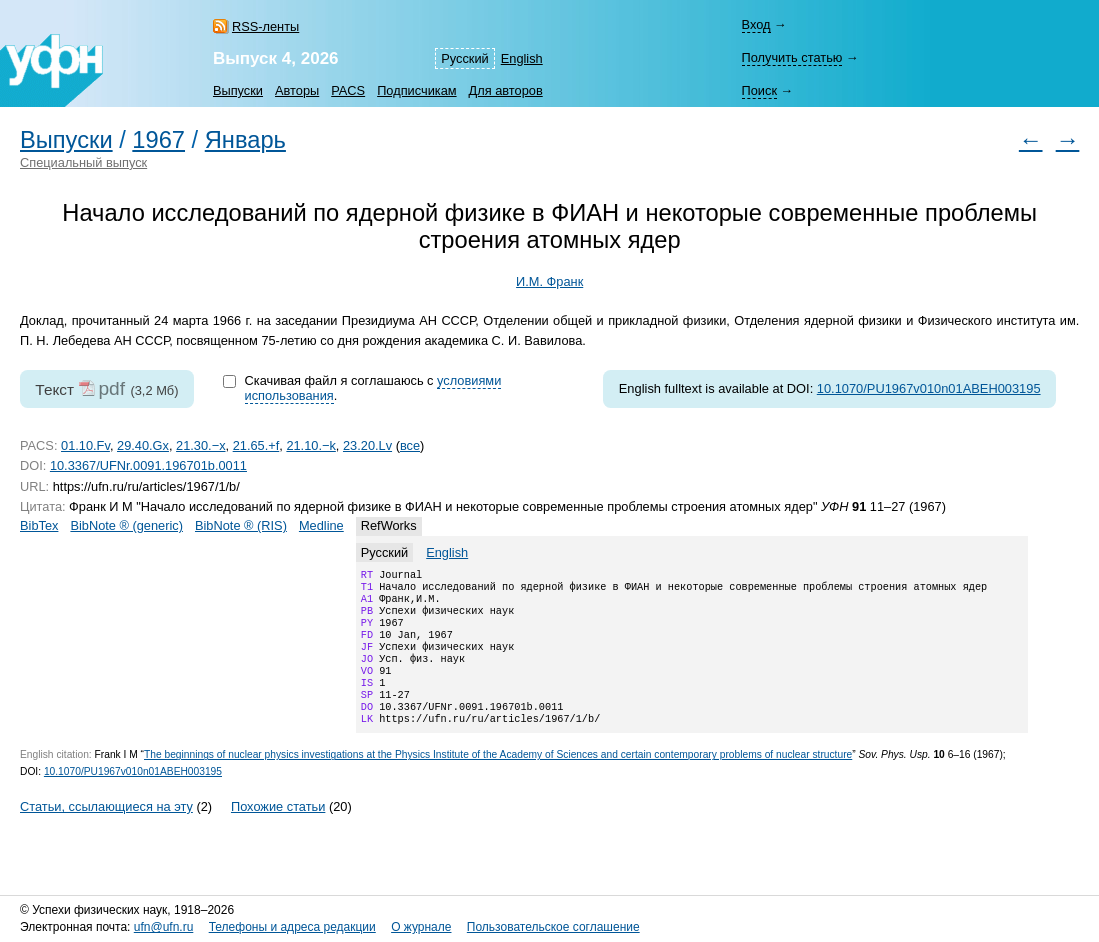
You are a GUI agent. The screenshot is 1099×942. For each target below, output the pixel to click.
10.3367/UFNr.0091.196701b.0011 (148, 465)
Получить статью (791, 57)
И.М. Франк (549, 281)
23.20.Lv (367, 445)
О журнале (421, 927)
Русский (464, 58)
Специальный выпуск (83, 162)
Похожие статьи (278, 832)
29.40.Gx (143, 445)
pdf (111, 388)
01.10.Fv (85, 445)
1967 (158, 140)
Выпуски (238, 90)
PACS (348, 90)
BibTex (39, 525)
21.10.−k (310, 445)
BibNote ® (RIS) (241, 525)
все (410, 445)
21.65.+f (256, 445)
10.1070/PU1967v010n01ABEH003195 (929, 388)
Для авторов (506, 90)
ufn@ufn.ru (164, 927)
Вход (755, 24)
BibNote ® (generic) (126, 525)
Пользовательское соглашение (553, 927)
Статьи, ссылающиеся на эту (106, 832)
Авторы (297, 90)
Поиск (758, 90)
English (522, 58)
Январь (245, 140)
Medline (321, 525)
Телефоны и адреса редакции (292, 927)
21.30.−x (200, 445)
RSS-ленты (265, 26)
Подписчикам (416, 90)
